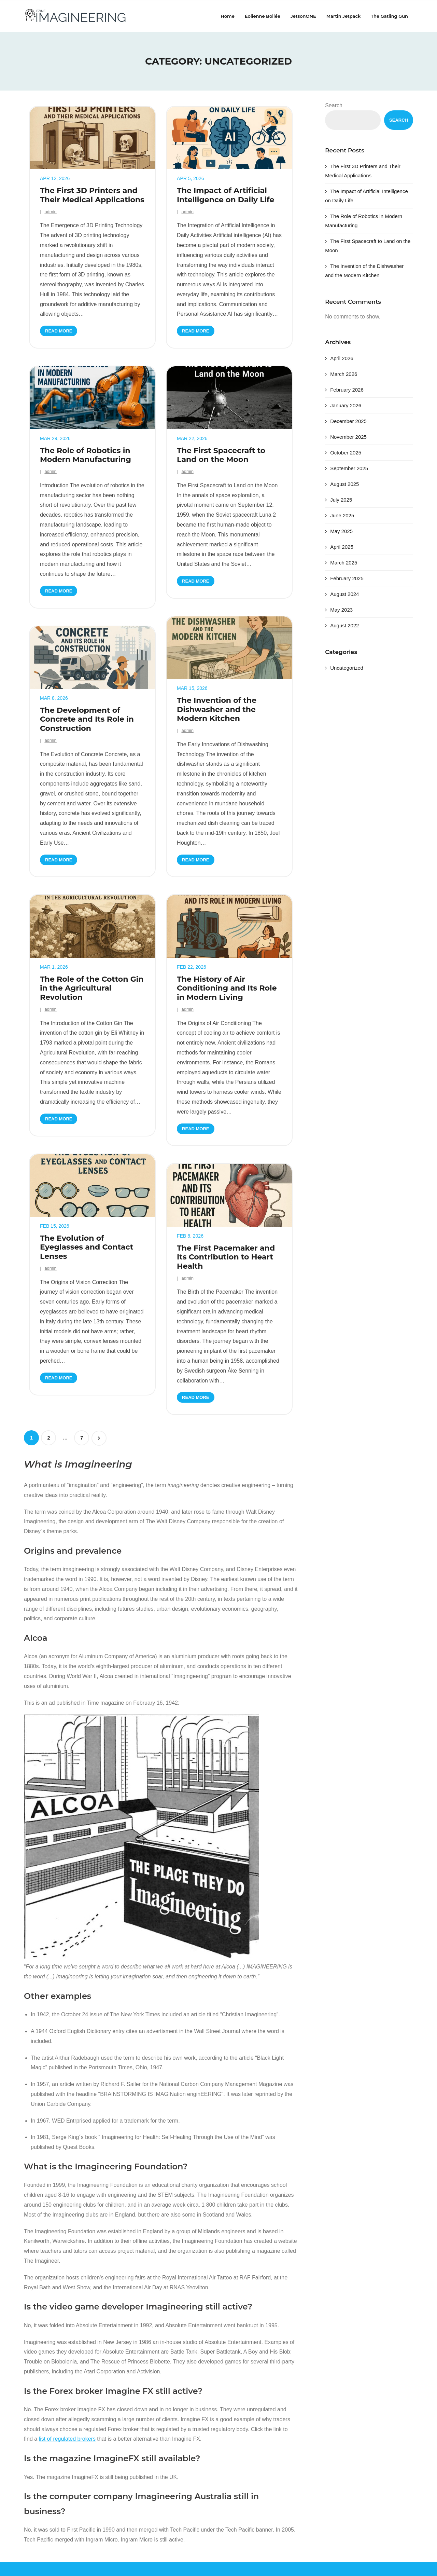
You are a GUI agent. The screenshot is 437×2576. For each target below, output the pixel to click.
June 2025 (342, 515)
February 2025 (347, 578)
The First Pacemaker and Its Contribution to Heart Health (226, 1257)
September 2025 (349, 468)
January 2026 (345, 405)
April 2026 (341, 358)
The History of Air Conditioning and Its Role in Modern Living (227, 988)
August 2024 (344, 594)
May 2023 (341, 610)
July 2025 (341, 500)
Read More (58, 330)
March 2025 (343, 562)
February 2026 (347, 390)
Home (228, 16)
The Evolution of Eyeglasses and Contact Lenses (86, 1247)
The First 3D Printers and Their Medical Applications (92, 195)
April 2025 (341, 547)
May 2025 (341, 531)
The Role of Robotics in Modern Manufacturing (85, 455)
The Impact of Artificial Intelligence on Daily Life (225, 195)
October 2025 (345, 452)
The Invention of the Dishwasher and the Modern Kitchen (216, 709)
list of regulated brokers (67, 2439)
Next (99, 1438)
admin (50, 211)
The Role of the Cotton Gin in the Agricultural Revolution (92, 988)
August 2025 (344, 484)
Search (333, 105)
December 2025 (348, 421)
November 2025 (348, 437)
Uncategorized (346, 668)
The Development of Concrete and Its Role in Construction (87, 719)
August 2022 (344, 625)
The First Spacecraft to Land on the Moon (221, 455)
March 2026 (343, 374)
